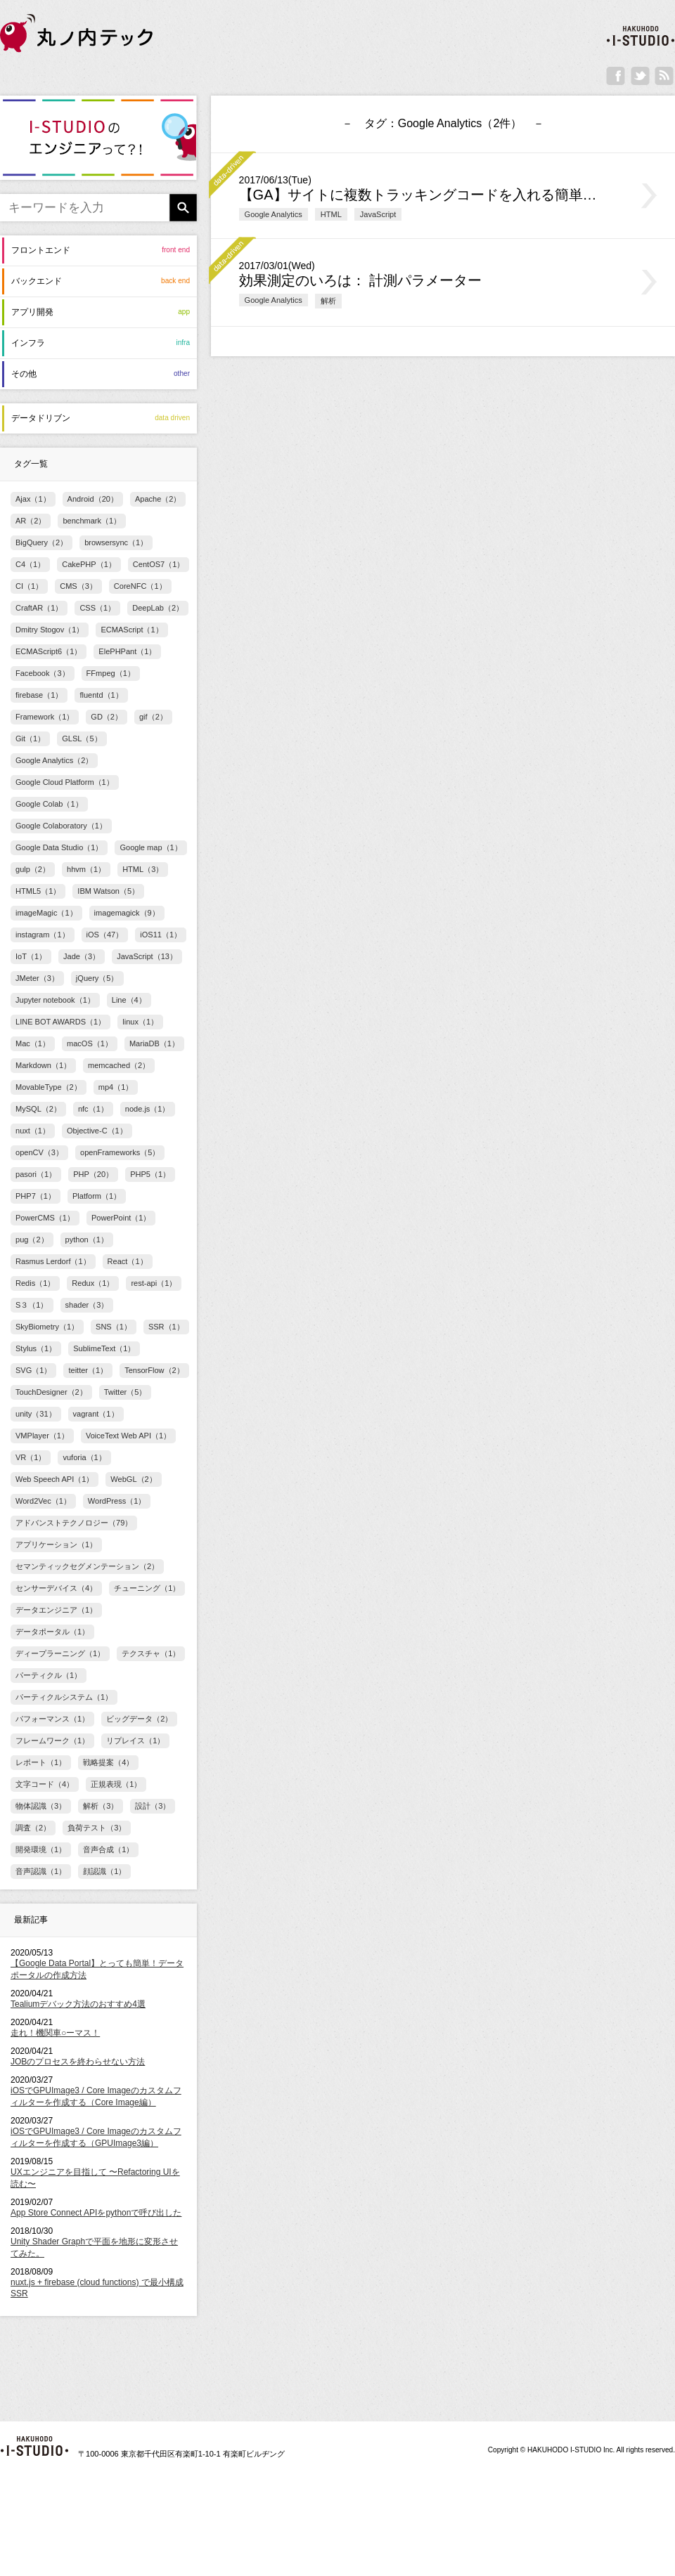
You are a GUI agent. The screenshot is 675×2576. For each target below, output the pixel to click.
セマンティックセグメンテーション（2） (87, 1566)
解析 (328, 301)
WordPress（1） (117, 1501)
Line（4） (129, 1000)
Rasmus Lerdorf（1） (53, 1261)
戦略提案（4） (108, 1762)
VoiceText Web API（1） (128, 1435)
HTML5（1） (37, 891)
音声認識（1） (40, 1871)
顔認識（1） (104, 1871)
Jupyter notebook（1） (55, 1000)
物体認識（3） (40, 1806)
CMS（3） (78, 586)
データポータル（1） (52, 1631)
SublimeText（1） (104, 1348)
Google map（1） (150, 847)
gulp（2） (32, 869)
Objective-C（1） (97, 1130)
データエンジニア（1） (56, 1610)
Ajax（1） (33, 499)
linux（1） (140, 1021)
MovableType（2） (48, 1087)
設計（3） (152, 1806)
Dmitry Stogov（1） (49, 629)
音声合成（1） (108, 1849)
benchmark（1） (92, 520)
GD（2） (106, 717)
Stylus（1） (35, 1348)
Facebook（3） (42, 673)
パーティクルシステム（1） (63, 1697)
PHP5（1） (150, 1174)
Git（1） (30, 738)
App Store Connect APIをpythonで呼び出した (96, 2213)
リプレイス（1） (135, 1740)
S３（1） (32, 1305)
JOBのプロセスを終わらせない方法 (78, 2062)
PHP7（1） (35, 1196)
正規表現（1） (116, 1784)
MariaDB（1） (154, 1043)
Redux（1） (93, 1283)
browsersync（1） (116, 542)
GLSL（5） (81, 738)
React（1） (128, 1261)
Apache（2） (158, 499)
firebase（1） (39, 695)
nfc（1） (93, 1109)
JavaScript (378, 214)
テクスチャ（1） (151, 1653)
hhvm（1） (86, 869)
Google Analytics (273, 214)
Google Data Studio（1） (59, 847)
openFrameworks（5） (120, 1152)
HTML (331, 214)
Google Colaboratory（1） (61, 825)
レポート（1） (40, 1762)
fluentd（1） (100, 695)
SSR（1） (166, 1326)
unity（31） (35, 1414)
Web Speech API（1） (54, 1479)
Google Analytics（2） (54, 760)
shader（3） (87, 1305)
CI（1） (29, 586)
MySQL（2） (38, 1109)
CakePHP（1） (89, 564)
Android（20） (93, 499)
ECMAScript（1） (131, 629)
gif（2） (153, 717)
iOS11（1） (160, 934)
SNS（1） (113, 1326)
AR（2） (30, 520)
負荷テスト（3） (97, 1827)
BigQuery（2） (41, 542)
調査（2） (33, 1827)
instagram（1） (42, 934)
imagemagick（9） (127, 913)
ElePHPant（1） (127, 651)
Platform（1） (96, 1196)
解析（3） (100, 1806)
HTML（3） (142, 869)
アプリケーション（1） (56, 1544)
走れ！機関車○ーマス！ (55, 2033)
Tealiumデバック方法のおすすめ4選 (78, 2004)
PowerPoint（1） (121, 1218)
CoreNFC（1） (140, 586)
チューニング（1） (147, 1588)
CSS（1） (97, 608)
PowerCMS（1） (45, 1218)
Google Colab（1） (49, 804)
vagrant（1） (96, 1414)
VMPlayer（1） (42, 1435)
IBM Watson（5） (108, 891)
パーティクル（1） (48, 1675)
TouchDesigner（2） (51, 1392)
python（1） (86, 1239)
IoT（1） (30, 956)
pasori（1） (35, 1174)
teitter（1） (88, 1370)
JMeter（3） (37, 978)
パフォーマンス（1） (52, 1719)
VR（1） (30, 1457)
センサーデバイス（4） (56, 1588)
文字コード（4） (44, 1784)
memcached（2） (119, 1065)
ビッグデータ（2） (139, 1719)
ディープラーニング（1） (60, 1653)
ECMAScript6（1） (48, 651)
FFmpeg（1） (110, 673)
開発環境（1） (40, 1849)
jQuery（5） (97, 978)
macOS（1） (89, 1043)
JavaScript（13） (147, 956)
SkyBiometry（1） (47, 1326)
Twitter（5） (125, 1392)
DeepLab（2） (158, 608)
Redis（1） (35, 1283)
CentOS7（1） (159, 564)
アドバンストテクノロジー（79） (73, 1522)
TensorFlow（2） (154, 1370)
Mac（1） (32, 1043)
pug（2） (32, 1239)
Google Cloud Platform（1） (64, 782)
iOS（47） (105, 934)
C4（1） (30, 564)
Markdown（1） (43, 1065)
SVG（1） (33, 1370)
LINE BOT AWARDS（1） (60, 1021)
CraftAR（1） (39, 608)
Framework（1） (44, 717)
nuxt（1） (32, 1130)
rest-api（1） (153, 1283)
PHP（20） (93, 1174)
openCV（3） (39, 1152)
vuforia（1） (84, 1457)
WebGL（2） (133, 1479)
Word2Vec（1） (43, 1501)
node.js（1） (147, 1109)
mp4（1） (116, 1087)
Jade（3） (81, 956)
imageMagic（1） (46, 913)
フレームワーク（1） (52, 1740)
